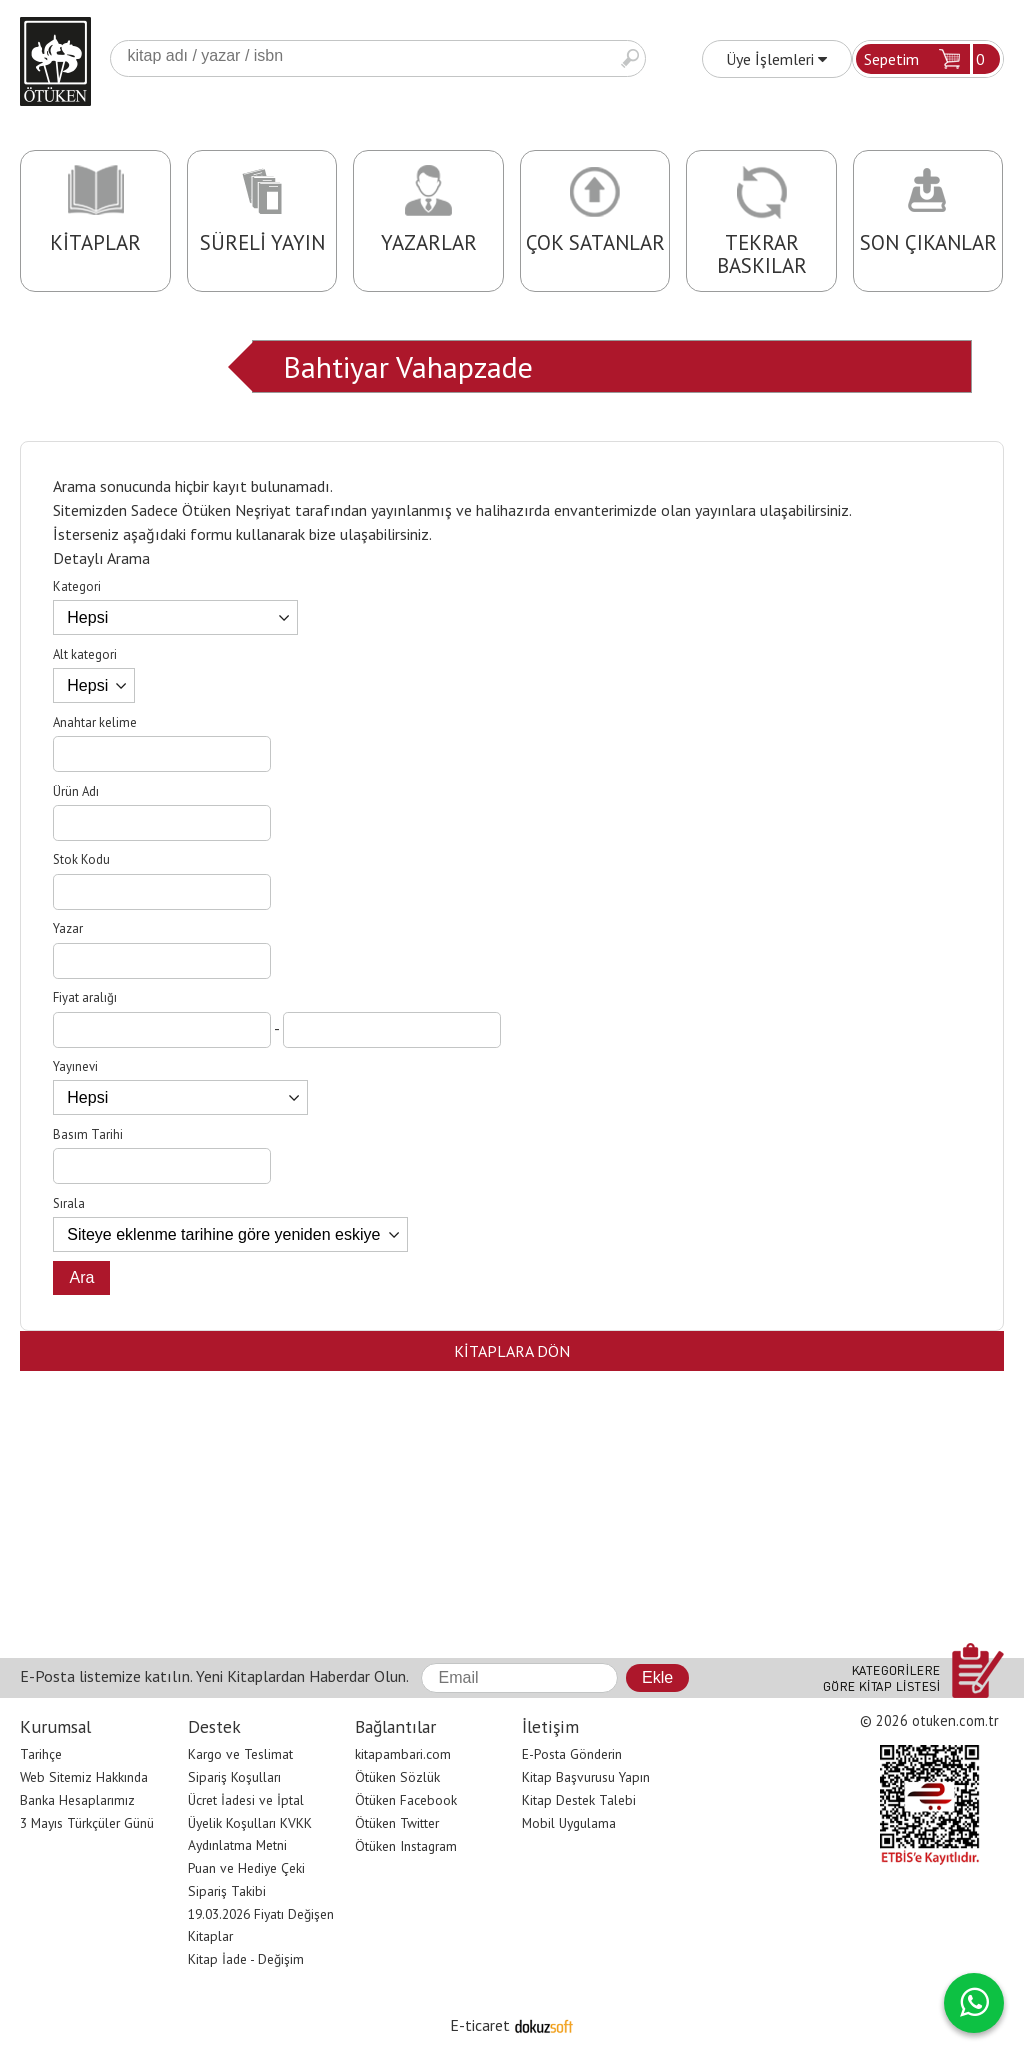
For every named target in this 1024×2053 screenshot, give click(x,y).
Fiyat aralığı (85, 997)
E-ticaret (480, 2025)
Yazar (68, 928)
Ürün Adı (76, 791)
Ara (630, 58)
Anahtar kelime (95, 722)
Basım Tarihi (88, 1134)
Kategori (77, 586)
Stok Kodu (81, 859)
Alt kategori (85, 654)
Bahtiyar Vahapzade (408, 366)
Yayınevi (75, 1066)
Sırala (69, 1203)
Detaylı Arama (101, 558)
